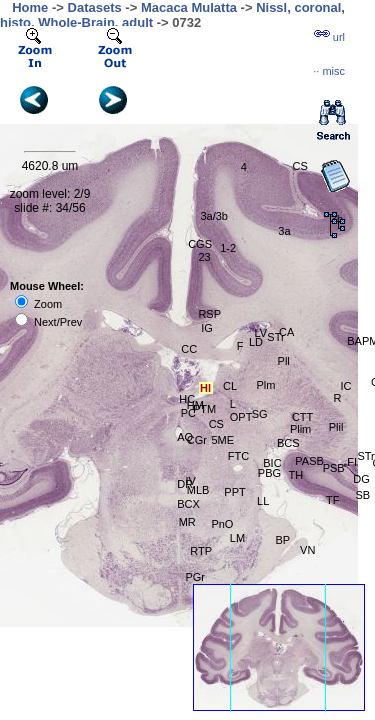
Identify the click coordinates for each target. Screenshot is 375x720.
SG (260, 414)
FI (352, 462)
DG (361, 479)
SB (362, 495)
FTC (238, 456)
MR (187, 522)
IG (207, 328)
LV (260, 333)
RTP (201, 551)
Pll (284, 361)
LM (237, 538)
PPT (234, 492)
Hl (205, 388)
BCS (288, 443)
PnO (222, 524)
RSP (209, 314)
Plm (265, 385)
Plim (300, 429)
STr (365, 456)
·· (329, 71)
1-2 (228, 248)
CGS (200, 244)
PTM (204, 409)
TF (332, 500)
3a (284, 231)
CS (300, 166)
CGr (197, 440)
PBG (269, 473)
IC (345, 386)
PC (188, 413)
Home (30, 7)
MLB (198, 490)
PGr (195, 577)
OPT (241, 417)
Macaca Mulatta (189, 7)
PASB (309, 461)
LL (263, 501)
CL (230, 386)
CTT (302, 417)
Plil (336, 427)
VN (307, 550)
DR (185, 484)
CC (189, 349)
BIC (272, 463)
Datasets (95, 7)
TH (296, 475)
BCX (188, 504)
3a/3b (214, 216)
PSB (334, 468)
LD (256, 342)
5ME (222, 440)
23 (204, 257)
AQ (185, 437)
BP (283, 540)
